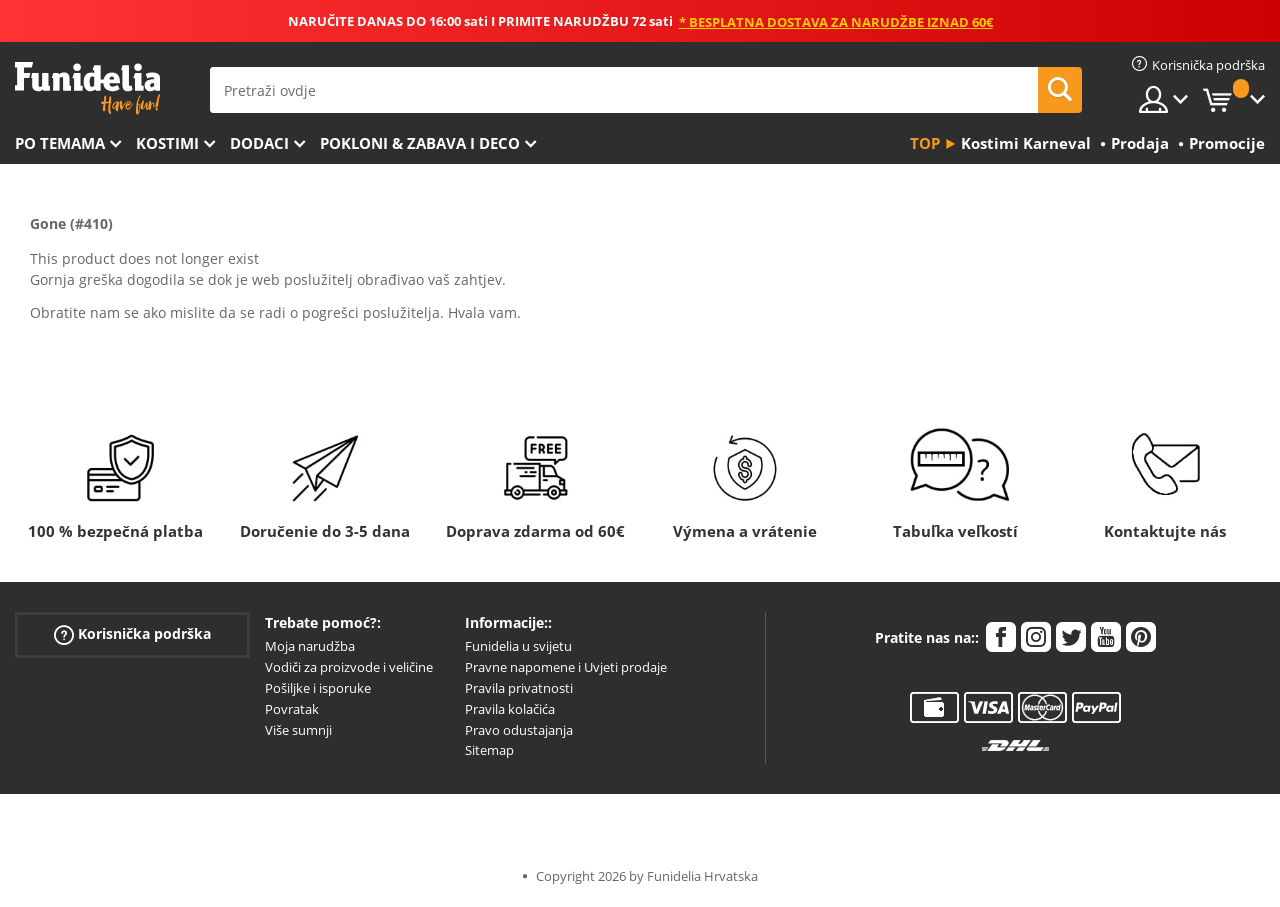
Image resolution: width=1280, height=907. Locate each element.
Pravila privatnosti (519, 688)
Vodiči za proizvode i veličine (349, 667)
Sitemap (489, 750)
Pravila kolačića (510, 709)
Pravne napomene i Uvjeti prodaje (566, 667)
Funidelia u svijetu (518, 646)
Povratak (292, 709)
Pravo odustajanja (519, 730)
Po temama (60, 143)
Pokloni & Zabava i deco (420, 143)
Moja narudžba (310, 646)
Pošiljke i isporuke (318, 688)
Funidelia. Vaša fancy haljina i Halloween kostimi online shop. (87, 88)
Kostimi (167, 143)
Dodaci (259, 143)
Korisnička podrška (132, 634)
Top (925, 143)
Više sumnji (298, 730)
